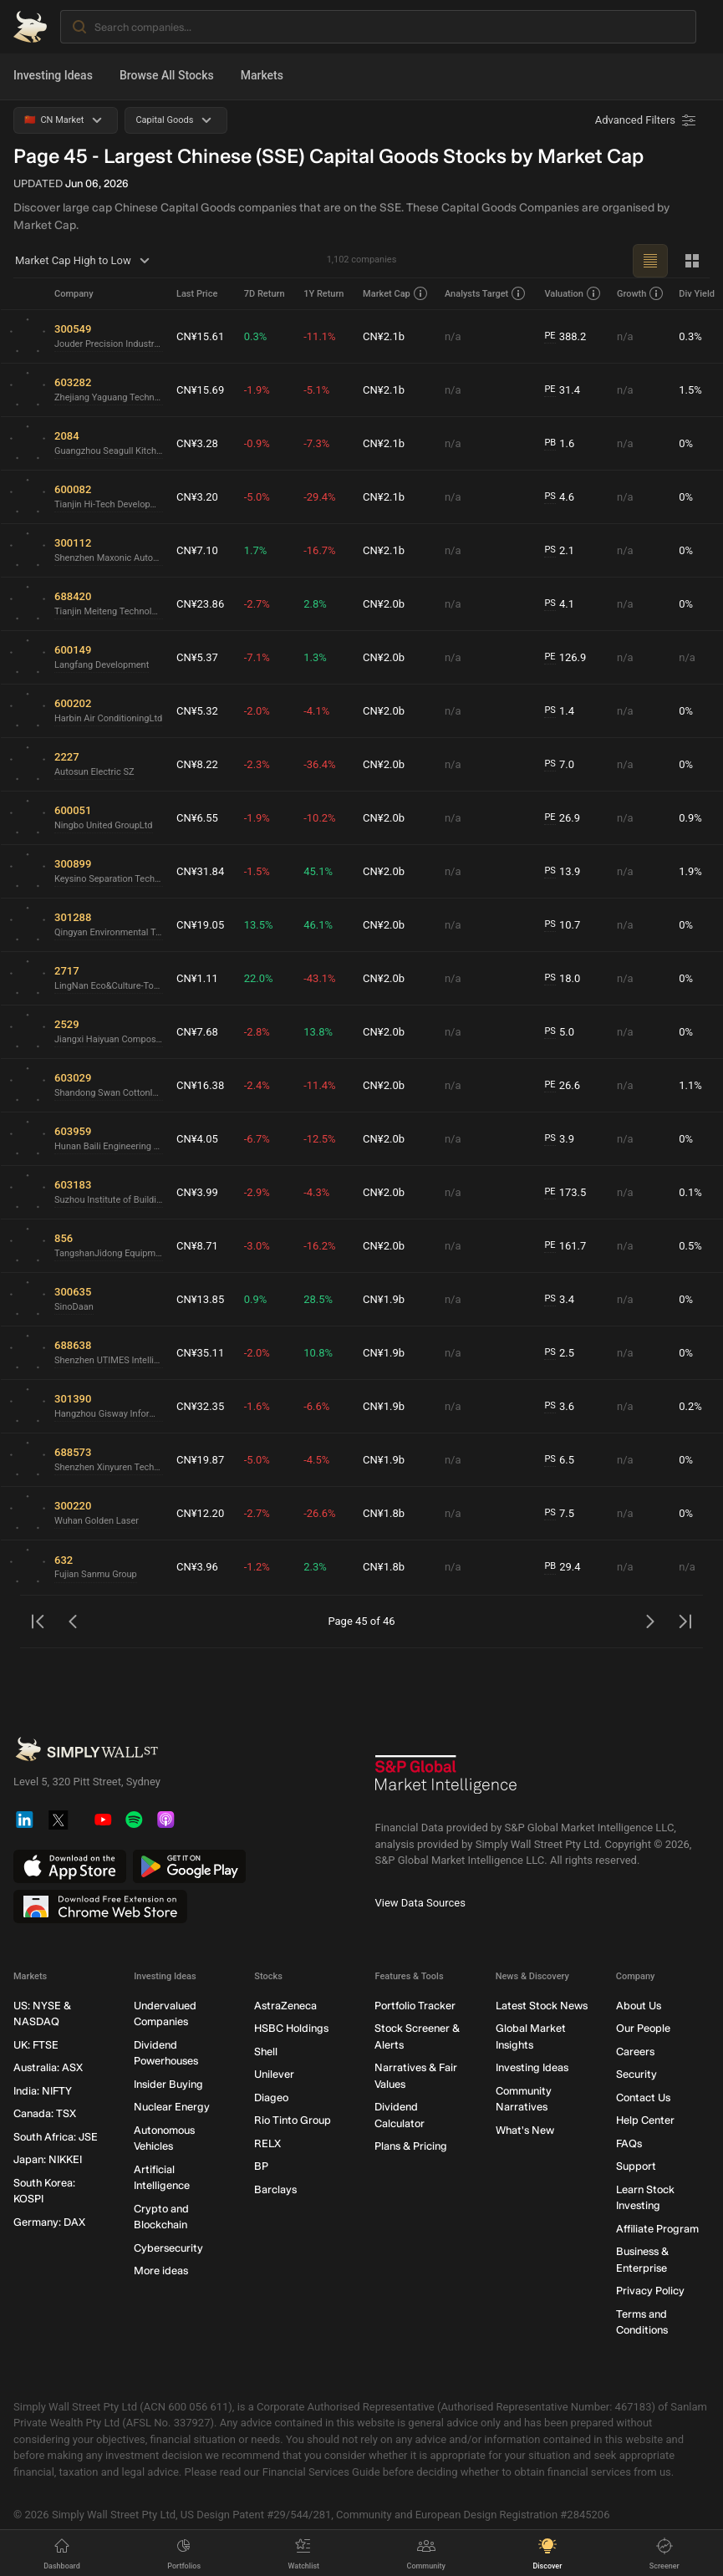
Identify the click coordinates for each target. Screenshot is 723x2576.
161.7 (565, 1246)
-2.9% (257, 1192)
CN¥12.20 (200, 1513)
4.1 (559, 604)
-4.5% (316, 1459)
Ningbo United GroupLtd (103, 825)
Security (636, 2074)
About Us (638, 2005)
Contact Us (643, 2097)
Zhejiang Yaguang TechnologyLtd (108, 397)
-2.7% (257, 604)
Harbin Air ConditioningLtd (108, 718)
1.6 (559, 443)
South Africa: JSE (55, 2137)
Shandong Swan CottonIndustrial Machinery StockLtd (108, 1092)
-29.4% (319, 497)
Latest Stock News (542, 2005)
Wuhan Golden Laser (96, 1520)
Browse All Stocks (167, 75)
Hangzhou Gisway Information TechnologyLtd (108, 1413)
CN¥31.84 (200, 871)
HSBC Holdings (291, 2028)
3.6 (559, 1406)
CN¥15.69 (200, 390)
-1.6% (257, 1406)
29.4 (562, 1567)
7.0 (559, 764)
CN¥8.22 (197, 764)
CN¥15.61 (200, 336)
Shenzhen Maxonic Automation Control (108, 557)
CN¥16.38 (200, 1085)
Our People (643, 2028)
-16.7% (319, 550)
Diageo (271, 2097)
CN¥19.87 (200, 1459)
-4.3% (316, 1192)
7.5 (559, 1513)
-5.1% (316, 390)
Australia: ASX (48, 2067)
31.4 (562, 390)
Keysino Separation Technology (108, 878)
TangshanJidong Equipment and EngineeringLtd (108, 1253)
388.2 (565, 336)
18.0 (562, 978)
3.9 (559, 1139)
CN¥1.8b (384, 1513)
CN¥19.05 (200, 925)
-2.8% (257, 1032)
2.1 (559, 550)
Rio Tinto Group (292, 2120)
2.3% (315, 1566)
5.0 (559, 1032)
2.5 (559, 1353)
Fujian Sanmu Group (95, 1574)
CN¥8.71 (197, 1246)
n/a (453, 336)
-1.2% (257, 1566)
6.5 (559, 1460)
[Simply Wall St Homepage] (30, 26)
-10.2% (319, 818)
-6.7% (257, 1139)
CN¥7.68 (197, 1032)
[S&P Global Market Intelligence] (446, 1780)
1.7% (255, 550)
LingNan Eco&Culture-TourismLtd (108, 985)
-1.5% (257, 871)
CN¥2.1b (384, 336)
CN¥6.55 (197, 818)
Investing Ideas (53, 75)
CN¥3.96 (197, 1566)
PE (549, 335)
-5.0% (257, 497)
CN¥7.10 (197, 550)
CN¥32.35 (200, 1406)
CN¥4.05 (197, 1139)
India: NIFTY (42, 2091)
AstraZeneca (285, 2005)
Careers (635, 2051)
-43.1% (319, 978)
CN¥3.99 (197, 1192)
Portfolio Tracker (415, 2005)
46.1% (318, 925)
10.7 (562, 925)
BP (261, 2166)
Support (636, 2166)
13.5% (258, 925)
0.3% (255, 336)
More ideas (161, 2270)
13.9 (562, 871)
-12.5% (319, 1139)
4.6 (559, 497)
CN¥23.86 (200, 604)
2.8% (315, 604)
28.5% (318, 1299)
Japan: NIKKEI (47, 2159)
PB (550, 442)
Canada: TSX (44, 2113)
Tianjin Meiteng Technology (108, 611)
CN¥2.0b (384, 604)
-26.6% (319, 1513)
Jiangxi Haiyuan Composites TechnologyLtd (108, 1039)
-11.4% (319, 1085)
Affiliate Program (657, 2228)
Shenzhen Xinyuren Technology (108, 1467)
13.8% (318, 1032)
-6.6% (316, 1406)
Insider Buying (168, 2084)
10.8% (318, 1353)
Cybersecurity (168, 2248)
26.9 (562, 818)
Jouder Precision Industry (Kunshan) (108, 344)
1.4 (559, 711)
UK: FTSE (36, 2045)
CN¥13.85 (200, 1299)
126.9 (565, 657)
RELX (267, 2143)
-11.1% (319, 336)
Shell (265, 2051)
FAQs (629, 2143)
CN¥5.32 (197, 711)
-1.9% (257, 390)
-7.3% (316, 443)
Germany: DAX (49, 2222)
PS (549, 496)
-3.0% (257, 1246)
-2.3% (257, 764)
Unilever (274, 2074)
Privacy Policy (650, 2290)
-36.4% (319, 764)
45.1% (318, 871)
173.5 (565, 1192)
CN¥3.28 (197, 443)
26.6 (562, 1085)
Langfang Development (101, 664)
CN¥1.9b (384, 1299)
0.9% (255, 1299)
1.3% (315, 657)
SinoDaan (74, 1306)
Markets (262, 75)
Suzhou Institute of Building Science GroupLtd (108, 1199)
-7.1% (257, 657)
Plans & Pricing (410, 2146)
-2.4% (257, 1085)
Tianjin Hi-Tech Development (108, 504)
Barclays (275, 2189)
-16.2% (319, 1246)
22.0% (258, 978)
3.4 (559, 1299)
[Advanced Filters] (647, 120)
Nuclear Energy (172, 2106)
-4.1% (316, 711)
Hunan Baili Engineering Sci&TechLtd (108, 1146)
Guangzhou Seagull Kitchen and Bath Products (108, 450)
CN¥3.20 (197, 497)
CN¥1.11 (197, 978)
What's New (525, 2130)
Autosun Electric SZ (94, 771)
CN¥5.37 (197, 657)
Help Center (645, 2120)
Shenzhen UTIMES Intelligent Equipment (108, 1360)
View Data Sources (420, 1902)
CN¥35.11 (200, 1353)
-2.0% (257, 711)
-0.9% (257, 443)
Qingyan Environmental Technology (108, 932)
